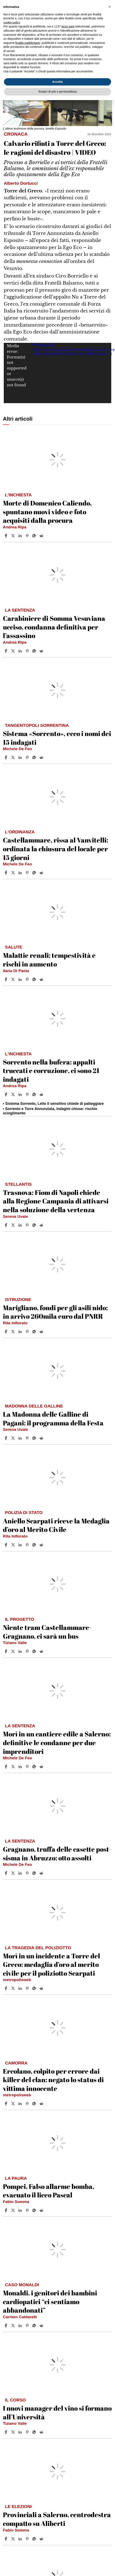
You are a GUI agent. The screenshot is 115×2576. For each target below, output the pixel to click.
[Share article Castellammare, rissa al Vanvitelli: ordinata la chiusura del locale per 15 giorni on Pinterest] (27, 873)
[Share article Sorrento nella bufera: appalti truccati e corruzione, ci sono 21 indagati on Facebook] (6, 1094)
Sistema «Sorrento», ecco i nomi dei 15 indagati (57, 738)
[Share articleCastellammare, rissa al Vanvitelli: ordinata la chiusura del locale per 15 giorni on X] (13, 873)
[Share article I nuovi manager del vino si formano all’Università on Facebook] (6, 2432)
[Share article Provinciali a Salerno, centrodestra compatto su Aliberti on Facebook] (6, 2539)
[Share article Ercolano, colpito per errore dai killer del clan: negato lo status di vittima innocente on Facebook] (6, 2103)
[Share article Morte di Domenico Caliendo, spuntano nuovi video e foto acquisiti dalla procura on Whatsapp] (34, 536)
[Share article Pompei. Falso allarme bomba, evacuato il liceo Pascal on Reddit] (41, 2210)
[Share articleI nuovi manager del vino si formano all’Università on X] (13, 2432)
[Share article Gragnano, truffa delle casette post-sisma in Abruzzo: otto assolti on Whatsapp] (34, 1873)
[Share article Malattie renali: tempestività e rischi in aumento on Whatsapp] (34, 979)
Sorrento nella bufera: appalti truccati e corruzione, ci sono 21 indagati (51, 1070)
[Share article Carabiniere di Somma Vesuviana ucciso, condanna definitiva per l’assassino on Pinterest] (27, 651)
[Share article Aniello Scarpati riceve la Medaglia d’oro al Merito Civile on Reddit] (41, 1545)
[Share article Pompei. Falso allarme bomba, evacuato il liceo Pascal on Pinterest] (27, 2210)
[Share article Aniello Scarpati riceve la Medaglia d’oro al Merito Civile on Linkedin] (20, 1545)
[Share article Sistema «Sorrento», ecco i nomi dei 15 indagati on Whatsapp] (34, 757)
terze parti (67, 26)
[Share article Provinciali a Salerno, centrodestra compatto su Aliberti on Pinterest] (27, 2539)
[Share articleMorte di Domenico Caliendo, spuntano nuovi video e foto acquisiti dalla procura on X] (13, 536)
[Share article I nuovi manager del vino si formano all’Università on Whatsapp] (34, 2432)
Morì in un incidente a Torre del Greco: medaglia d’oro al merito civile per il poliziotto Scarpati (51, 1964)
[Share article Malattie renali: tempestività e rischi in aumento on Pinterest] (27, 979)
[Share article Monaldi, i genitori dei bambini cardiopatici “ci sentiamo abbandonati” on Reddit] (41, 2325)
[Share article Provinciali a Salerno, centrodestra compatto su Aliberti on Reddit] (41, 2539)
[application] (57, 373)
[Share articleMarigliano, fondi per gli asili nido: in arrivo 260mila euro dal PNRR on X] (13, 1332)
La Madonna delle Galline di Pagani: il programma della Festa (53, 1418)
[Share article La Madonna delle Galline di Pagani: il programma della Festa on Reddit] (41, 1438)
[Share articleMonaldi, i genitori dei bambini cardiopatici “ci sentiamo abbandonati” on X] (13, 2325)
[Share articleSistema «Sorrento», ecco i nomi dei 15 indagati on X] (13, 757)
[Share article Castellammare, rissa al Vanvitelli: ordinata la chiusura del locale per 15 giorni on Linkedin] (20, 873)
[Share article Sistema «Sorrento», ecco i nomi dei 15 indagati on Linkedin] (20, 757)
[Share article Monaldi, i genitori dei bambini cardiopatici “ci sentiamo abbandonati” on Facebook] (6, 2325)
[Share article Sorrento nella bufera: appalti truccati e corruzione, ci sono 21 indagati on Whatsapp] (34, 1094)
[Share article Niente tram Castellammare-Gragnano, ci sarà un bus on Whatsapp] (34, 1651)
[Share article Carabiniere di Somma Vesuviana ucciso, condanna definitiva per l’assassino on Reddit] (41, 651)
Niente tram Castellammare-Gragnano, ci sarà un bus (47, 1632)
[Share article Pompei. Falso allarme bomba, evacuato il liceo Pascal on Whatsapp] (34, 2210)
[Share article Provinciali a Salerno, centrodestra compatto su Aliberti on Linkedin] (20, 2539)
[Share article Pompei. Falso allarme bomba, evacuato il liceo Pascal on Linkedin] (20, 2210)
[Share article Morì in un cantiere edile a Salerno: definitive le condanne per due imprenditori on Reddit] (41, 1766)
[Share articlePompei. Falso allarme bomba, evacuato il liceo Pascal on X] (13, 2210)
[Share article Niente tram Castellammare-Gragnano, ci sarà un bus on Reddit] (41, 1651)
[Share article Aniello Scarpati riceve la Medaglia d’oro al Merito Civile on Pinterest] (27, 1545)
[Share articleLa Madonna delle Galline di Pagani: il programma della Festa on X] (13, 1438)
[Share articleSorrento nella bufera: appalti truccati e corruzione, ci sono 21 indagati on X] (13, 1094)
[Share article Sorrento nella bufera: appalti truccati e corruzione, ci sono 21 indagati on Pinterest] (27, 1094)
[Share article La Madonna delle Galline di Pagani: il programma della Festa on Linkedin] (20, 1438)
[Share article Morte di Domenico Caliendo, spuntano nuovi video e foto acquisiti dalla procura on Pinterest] (27, 536)
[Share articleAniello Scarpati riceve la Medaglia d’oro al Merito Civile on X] (13, 1545)
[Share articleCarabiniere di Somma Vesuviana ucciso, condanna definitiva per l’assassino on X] (13, 651)
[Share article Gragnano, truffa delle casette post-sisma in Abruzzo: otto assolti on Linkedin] (20, 1873)
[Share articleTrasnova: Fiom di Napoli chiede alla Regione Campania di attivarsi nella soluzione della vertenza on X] (13, 1225)
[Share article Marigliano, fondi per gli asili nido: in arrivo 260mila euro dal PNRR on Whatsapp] (34, 1332)
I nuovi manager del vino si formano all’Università (57, 2412)
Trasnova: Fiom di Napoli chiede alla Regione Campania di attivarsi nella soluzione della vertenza (56, 1201)
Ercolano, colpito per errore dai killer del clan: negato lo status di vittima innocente (53, 2080)
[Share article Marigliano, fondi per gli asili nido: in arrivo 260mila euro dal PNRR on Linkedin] (20, 1332)
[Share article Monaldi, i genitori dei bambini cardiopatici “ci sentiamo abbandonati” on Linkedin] (20, 2325)
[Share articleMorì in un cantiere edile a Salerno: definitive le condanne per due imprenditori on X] (13, 1766)
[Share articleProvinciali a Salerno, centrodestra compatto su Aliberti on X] (13, 2539)
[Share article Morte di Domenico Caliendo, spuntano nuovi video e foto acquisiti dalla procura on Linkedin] (20, 536)
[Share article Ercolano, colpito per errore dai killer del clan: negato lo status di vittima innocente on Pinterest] (27, 2103)
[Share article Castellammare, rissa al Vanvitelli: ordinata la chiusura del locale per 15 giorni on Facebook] (6, 873)
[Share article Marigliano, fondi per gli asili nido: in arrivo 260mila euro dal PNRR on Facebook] (6, 1332)
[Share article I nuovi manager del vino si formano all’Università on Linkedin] (20, 2432)
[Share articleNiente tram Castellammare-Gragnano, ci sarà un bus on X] (13, 1651)
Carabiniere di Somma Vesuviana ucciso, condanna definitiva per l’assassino (54, 627)
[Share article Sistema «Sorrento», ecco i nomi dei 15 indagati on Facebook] (6, 757)
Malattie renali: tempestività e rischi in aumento (49, 959)
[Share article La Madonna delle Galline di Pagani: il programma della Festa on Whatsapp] (34, 1438)
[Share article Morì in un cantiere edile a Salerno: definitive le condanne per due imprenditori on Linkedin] (20, 1766)
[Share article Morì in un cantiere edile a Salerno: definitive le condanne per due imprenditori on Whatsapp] (34, 1766)
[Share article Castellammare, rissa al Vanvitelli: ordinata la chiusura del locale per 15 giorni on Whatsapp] (34, 873)
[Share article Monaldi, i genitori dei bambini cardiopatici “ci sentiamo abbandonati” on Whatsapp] (34, 2325)
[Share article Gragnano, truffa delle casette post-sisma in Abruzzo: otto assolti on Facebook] (6, 1873)
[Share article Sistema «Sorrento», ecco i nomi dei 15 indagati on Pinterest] (27, 757)
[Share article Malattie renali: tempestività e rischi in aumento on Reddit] (41, 979)
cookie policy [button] (11, 22)
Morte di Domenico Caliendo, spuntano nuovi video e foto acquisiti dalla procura (47, 511)
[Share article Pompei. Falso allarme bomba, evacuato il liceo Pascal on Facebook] (6, 2210)
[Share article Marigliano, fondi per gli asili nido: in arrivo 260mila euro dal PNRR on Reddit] (41, 1332)
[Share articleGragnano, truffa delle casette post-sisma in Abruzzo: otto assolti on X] (13, 1873)
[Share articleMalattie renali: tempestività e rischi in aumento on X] (13, 979)
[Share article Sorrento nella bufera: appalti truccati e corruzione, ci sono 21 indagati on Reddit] (41, 1094)
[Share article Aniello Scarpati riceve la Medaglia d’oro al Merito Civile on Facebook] (6, 1545)
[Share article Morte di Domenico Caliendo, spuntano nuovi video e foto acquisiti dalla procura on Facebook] (6, 536)
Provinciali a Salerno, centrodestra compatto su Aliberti (57, 2519)
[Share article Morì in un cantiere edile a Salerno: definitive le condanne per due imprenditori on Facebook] (6, 1766)
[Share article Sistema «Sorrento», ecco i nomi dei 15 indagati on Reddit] (41, 757)
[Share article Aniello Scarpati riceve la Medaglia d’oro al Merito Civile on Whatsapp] (34, 1545)
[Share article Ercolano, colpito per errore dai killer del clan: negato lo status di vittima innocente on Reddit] (41, 2103)
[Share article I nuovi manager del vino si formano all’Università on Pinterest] (27, 2432)
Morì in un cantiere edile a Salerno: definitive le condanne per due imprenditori (57, 1742)
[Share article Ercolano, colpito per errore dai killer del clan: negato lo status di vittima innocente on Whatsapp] (34, 2103)
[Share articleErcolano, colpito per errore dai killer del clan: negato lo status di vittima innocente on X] (13, 2103)
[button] (109, 6)
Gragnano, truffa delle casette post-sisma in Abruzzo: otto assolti (57, 1853)
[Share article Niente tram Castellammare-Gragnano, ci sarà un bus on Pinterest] (27, 1651)
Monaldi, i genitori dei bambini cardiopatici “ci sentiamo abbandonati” (50, 2301)
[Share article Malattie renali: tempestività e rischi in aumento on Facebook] (6, 979)
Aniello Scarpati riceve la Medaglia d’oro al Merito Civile (56, 1525)
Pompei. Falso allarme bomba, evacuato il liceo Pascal (48, 2190)
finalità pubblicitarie (27, 43)
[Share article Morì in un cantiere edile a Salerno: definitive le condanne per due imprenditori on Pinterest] (27, 1766)
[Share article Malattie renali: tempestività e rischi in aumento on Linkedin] (20, 979)
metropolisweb (17, 1980)
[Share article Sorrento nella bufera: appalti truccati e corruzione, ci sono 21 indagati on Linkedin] (20, 1094)
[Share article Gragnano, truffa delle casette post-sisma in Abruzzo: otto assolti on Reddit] (41, 1873)
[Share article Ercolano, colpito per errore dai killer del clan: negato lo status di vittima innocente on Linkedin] (20, 2103)
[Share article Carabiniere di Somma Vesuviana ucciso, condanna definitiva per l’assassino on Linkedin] (20, 651)
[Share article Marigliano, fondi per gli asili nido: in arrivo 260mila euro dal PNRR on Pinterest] (27, 1332)
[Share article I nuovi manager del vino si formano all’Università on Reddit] (41, 2432)
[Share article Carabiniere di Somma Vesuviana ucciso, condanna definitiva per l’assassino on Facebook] (6, 651)
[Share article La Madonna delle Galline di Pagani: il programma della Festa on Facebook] (6, 1438)
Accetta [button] (57, 81)
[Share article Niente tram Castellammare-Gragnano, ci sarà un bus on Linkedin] (20, 1651)
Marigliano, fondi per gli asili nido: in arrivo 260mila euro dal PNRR (55, 1312)
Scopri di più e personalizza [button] (57, 91)
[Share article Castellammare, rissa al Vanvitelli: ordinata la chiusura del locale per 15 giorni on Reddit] (41, 873)
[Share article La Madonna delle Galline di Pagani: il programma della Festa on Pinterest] (27, 1438)
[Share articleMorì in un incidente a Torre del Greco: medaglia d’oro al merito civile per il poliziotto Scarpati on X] (13, 1988)
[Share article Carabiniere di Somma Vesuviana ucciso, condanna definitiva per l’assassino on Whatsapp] (34, 651)
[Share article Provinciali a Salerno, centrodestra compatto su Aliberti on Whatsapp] (34, 2539)
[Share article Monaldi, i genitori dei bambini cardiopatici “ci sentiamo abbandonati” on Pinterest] (27, 2325)
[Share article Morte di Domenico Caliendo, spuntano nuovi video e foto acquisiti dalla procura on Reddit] (41, 536)
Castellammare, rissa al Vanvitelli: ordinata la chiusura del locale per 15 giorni (55, 848)
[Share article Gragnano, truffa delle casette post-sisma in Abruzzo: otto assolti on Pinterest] (27, 1873)
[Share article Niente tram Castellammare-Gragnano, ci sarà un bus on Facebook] (6, 1651)
